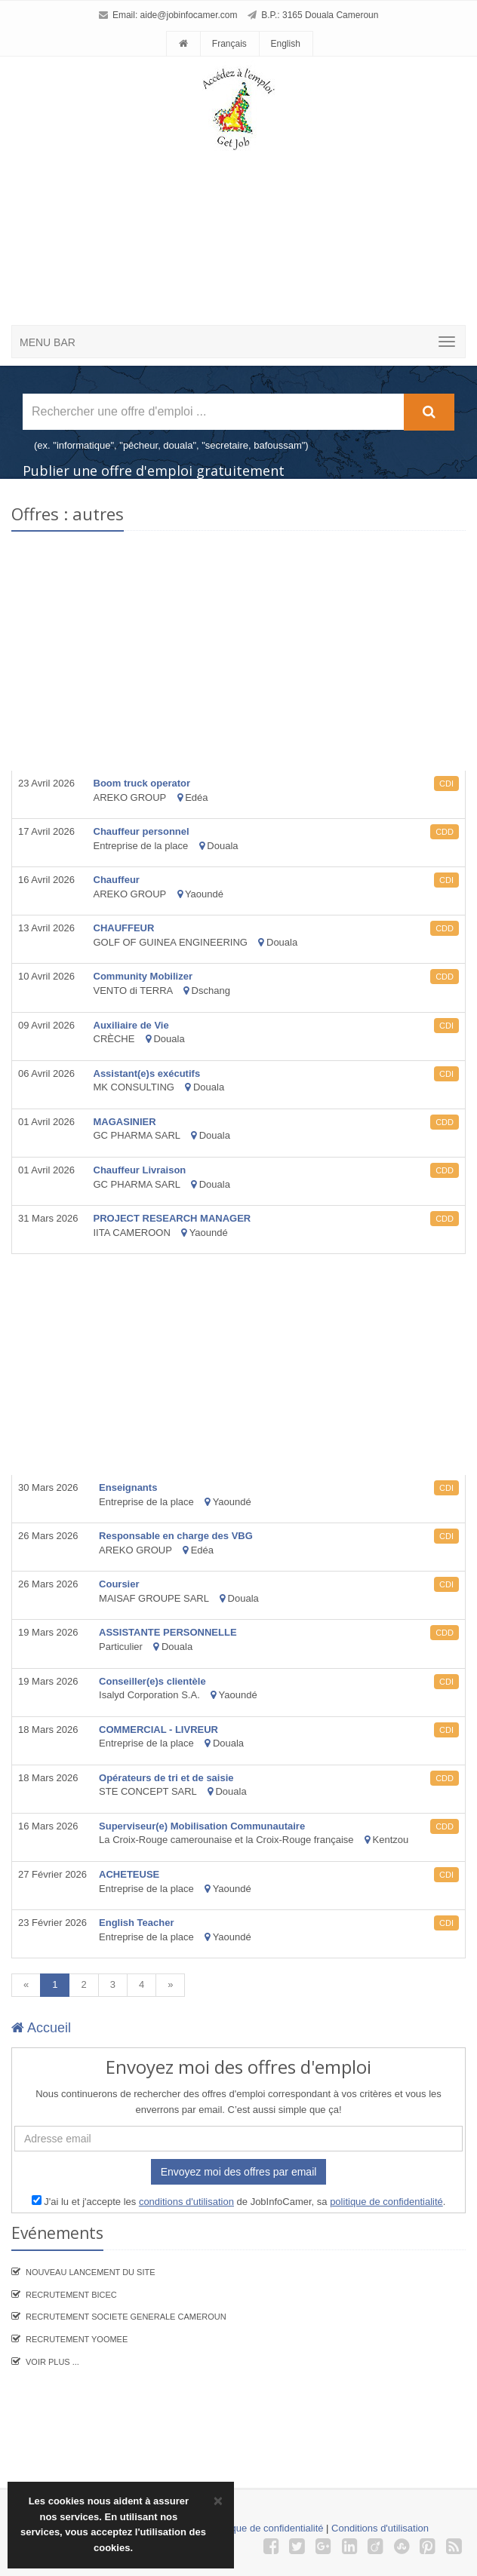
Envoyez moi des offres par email (239, 2172)
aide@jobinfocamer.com (189, 15)
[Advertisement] (253, 211)
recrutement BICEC (71, 2294)
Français (229, 43)
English (285, 43)
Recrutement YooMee (77, 2339)
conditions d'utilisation (186, 2201)
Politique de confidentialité (266, 2528)
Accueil (41, 2027)
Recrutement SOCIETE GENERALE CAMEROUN (126, 2316)
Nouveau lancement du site (90, 2272)
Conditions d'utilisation (380, 2528)
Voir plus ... (52, 2361)
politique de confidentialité (386, 2201)
